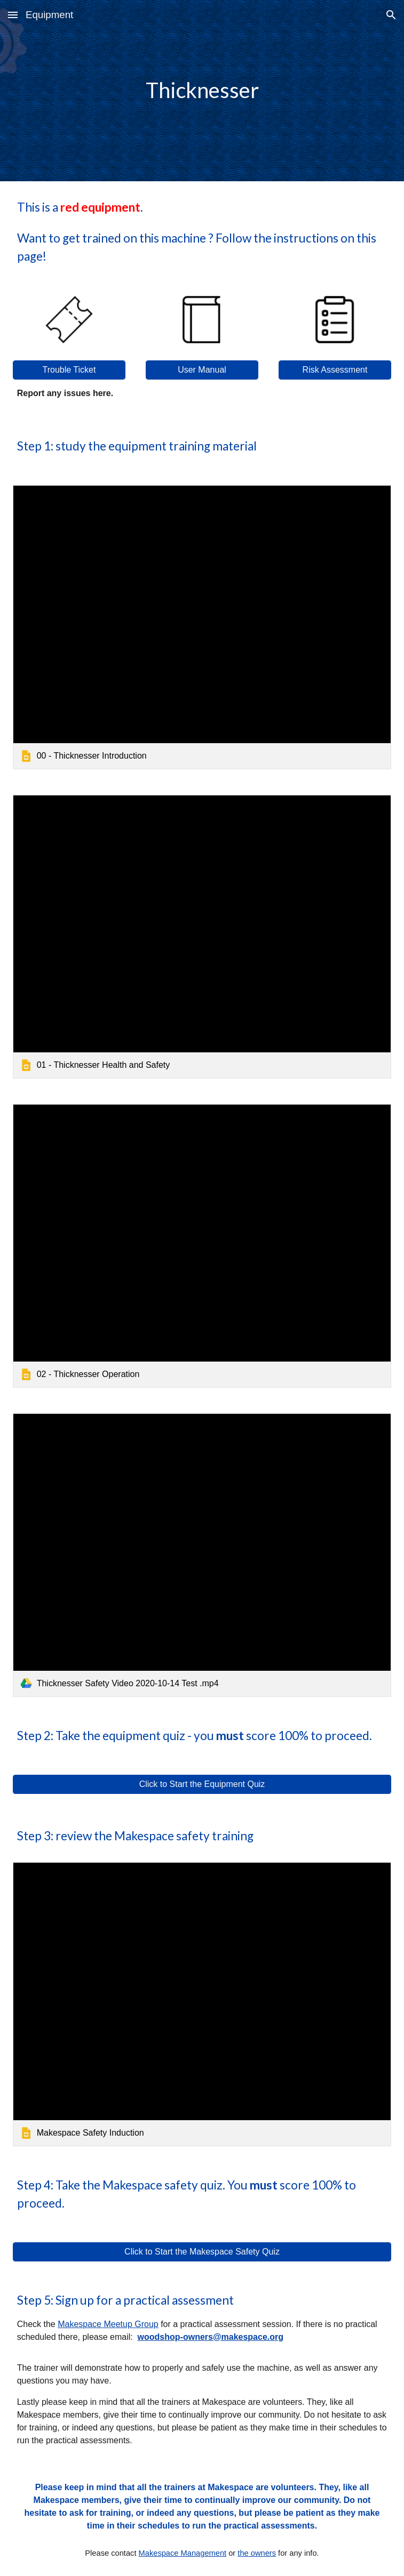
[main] (202, 90)
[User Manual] (202, 370)
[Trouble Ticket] (69, 370)
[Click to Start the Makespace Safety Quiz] (202, 2252)
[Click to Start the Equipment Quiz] (202, 1784)
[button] (13, 14)
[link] (202, 627)
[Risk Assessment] (335, 370)
